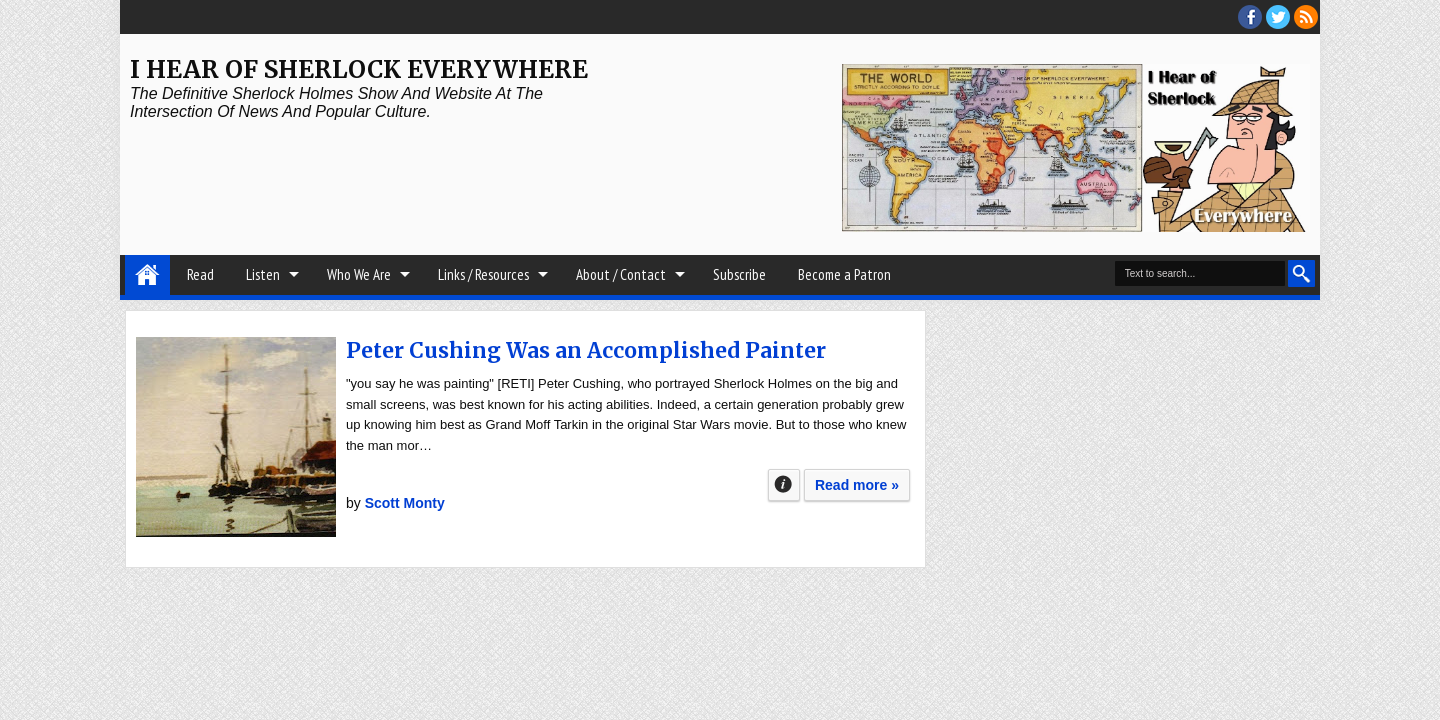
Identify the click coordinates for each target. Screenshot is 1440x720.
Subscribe (739, 274)
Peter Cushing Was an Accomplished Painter (586, 350)
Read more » (857, 485)
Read (200, 274)
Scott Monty (405, 503)
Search (1301, 273)
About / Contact (621, 274)
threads (1278, 17)
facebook (1250, 17)
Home (147, 275)
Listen (263, 274)
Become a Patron (844, 274)
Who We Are (359, 274)
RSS (1306, 17)
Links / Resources (483, 274)
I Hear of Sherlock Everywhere (359, 69)
